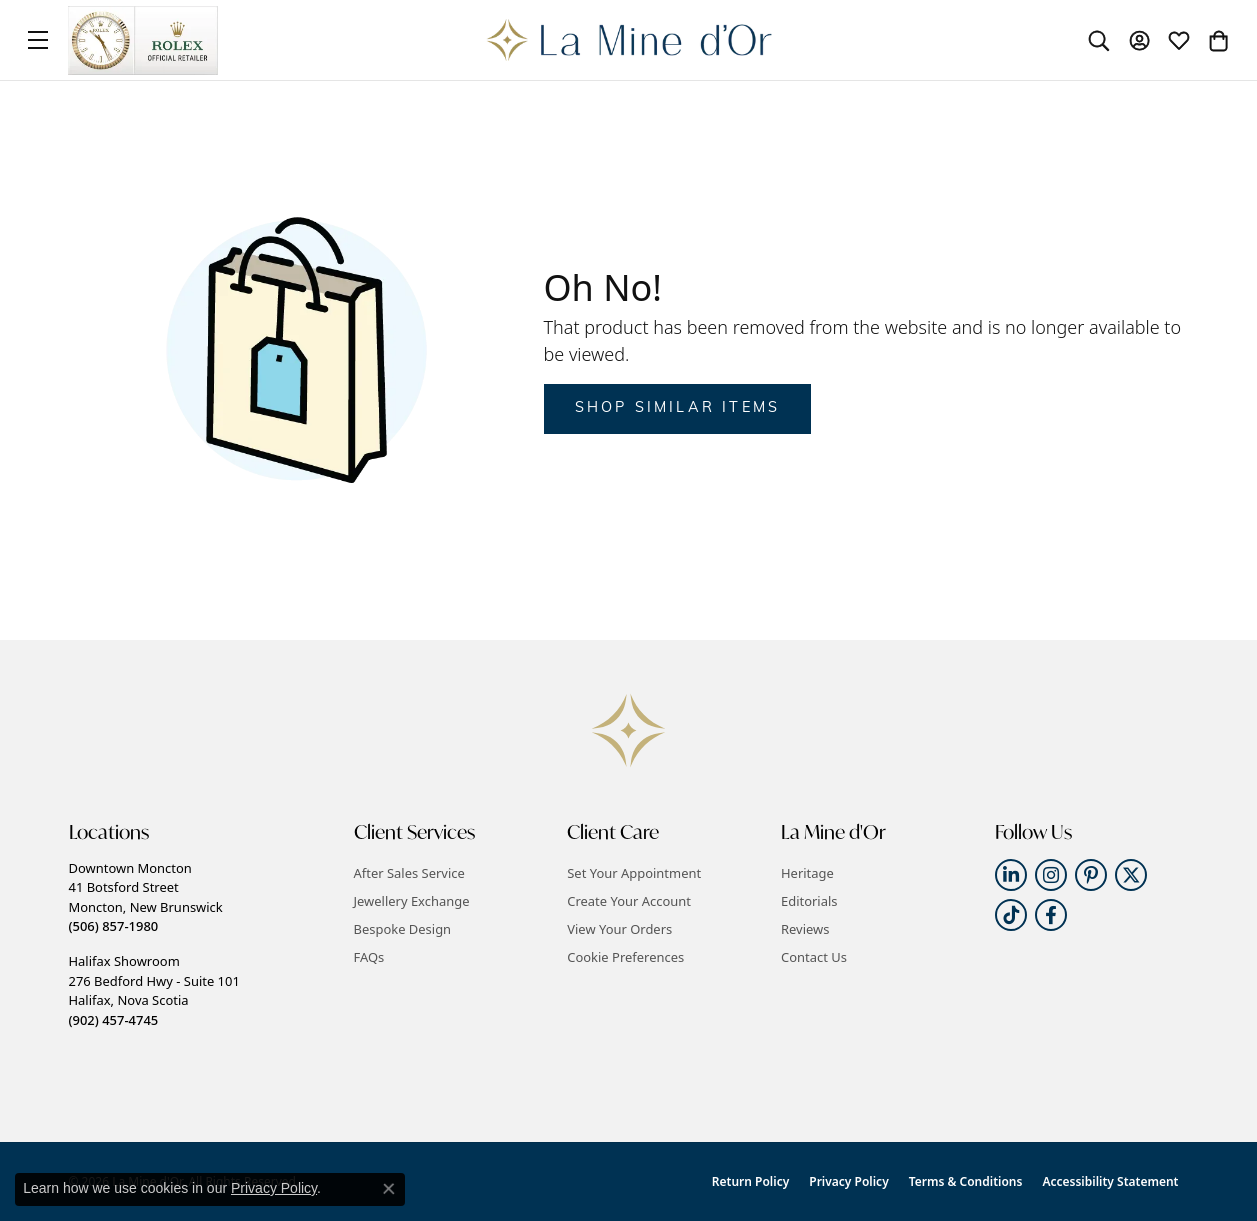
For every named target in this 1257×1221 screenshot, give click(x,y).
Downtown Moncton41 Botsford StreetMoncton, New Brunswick (146, 897)
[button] (1099, 40)
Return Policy (750, 1181)
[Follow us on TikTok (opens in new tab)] (1011, 915)
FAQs (369, 957)
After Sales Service (409, 873)
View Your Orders (619, 929)
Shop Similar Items (678, 408)
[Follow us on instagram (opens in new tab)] (1051, 875)
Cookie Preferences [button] (625, 957)
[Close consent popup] (389, 1189)
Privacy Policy (848, 1181)
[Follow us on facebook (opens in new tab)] (1051, 915)
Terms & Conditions (966, 1181)
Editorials (809, 901)
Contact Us (814, 957)
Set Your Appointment (634, 873)
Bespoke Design (403, 929)
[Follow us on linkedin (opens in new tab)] (1011, 875)
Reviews (805, 929)
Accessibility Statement (1110, 1181)
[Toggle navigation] (38, 40)
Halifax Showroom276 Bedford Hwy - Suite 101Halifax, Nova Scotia (154, 990)
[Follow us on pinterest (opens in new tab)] (1091, 875)
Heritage (807, 873)
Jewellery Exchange (412, 901)
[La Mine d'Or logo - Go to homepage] (628, 40)
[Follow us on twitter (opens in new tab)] (1131, 875)
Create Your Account (629, 901)
